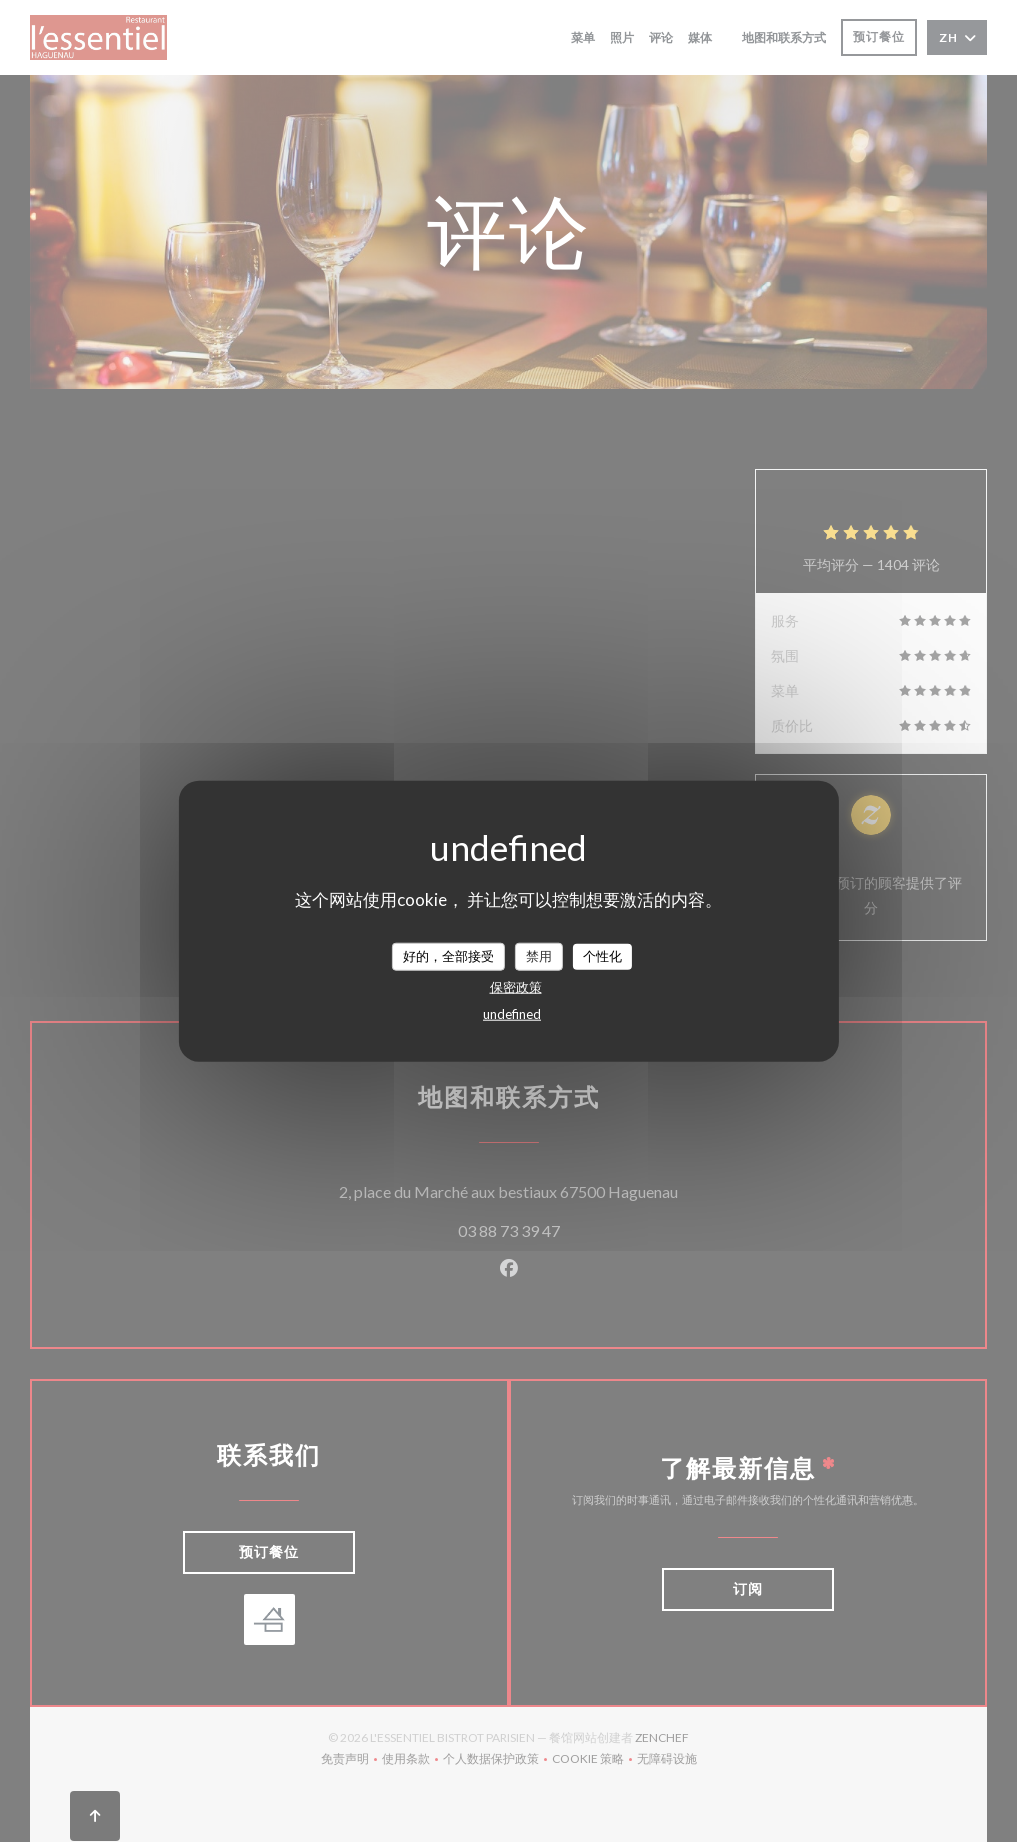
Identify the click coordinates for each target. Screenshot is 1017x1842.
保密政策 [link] (516, 986)
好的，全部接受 (448, 956)
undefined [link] (512, 1013)
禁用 (539, 956)
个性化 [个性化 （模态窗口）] (602, 956)
